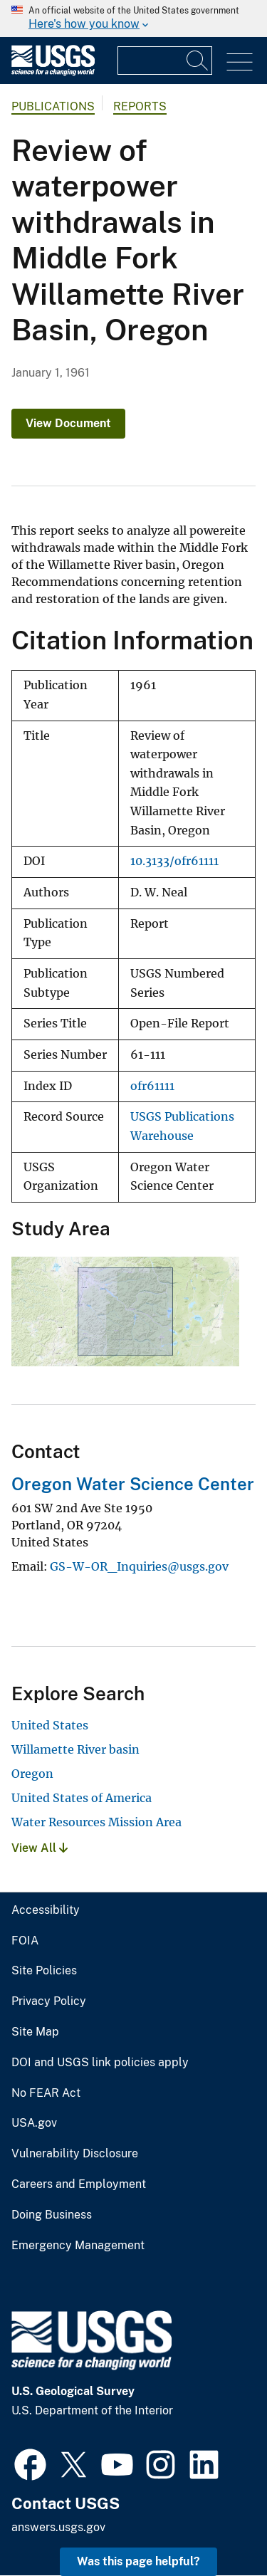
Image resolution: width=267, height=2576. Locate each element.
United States (49, 1725)
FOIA (24, 1940)
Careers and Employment (78, 2184)
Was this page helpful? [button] (138, 2561)
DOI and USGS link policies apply (100, 2062)
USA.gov (34, 2123)
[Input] (164, 60)
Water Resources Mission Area (96, 1822)
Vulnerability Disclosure (74, 2153)
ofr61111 (152, 1086)
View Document (68, 423)
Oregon (32, 1773)
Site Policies (44, 1970)
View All (39, 1848)
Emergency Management (78, 2245)
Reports (140, 106)
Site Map (35, 2032)
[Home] (53, 72)
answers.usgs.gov (58, 2527)
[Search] (198, 60)
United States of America (81, 1798)
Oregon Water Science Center (132, 1484)
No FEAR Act (45, 2093)
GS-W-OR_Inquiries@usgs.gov (139, 1566)
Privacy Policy (48, 2001)
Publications (53, 106)
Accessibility (45, 1910)
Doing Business (51, 2215)
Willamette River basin (75, 1749)
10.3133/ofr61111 (174, 861)
